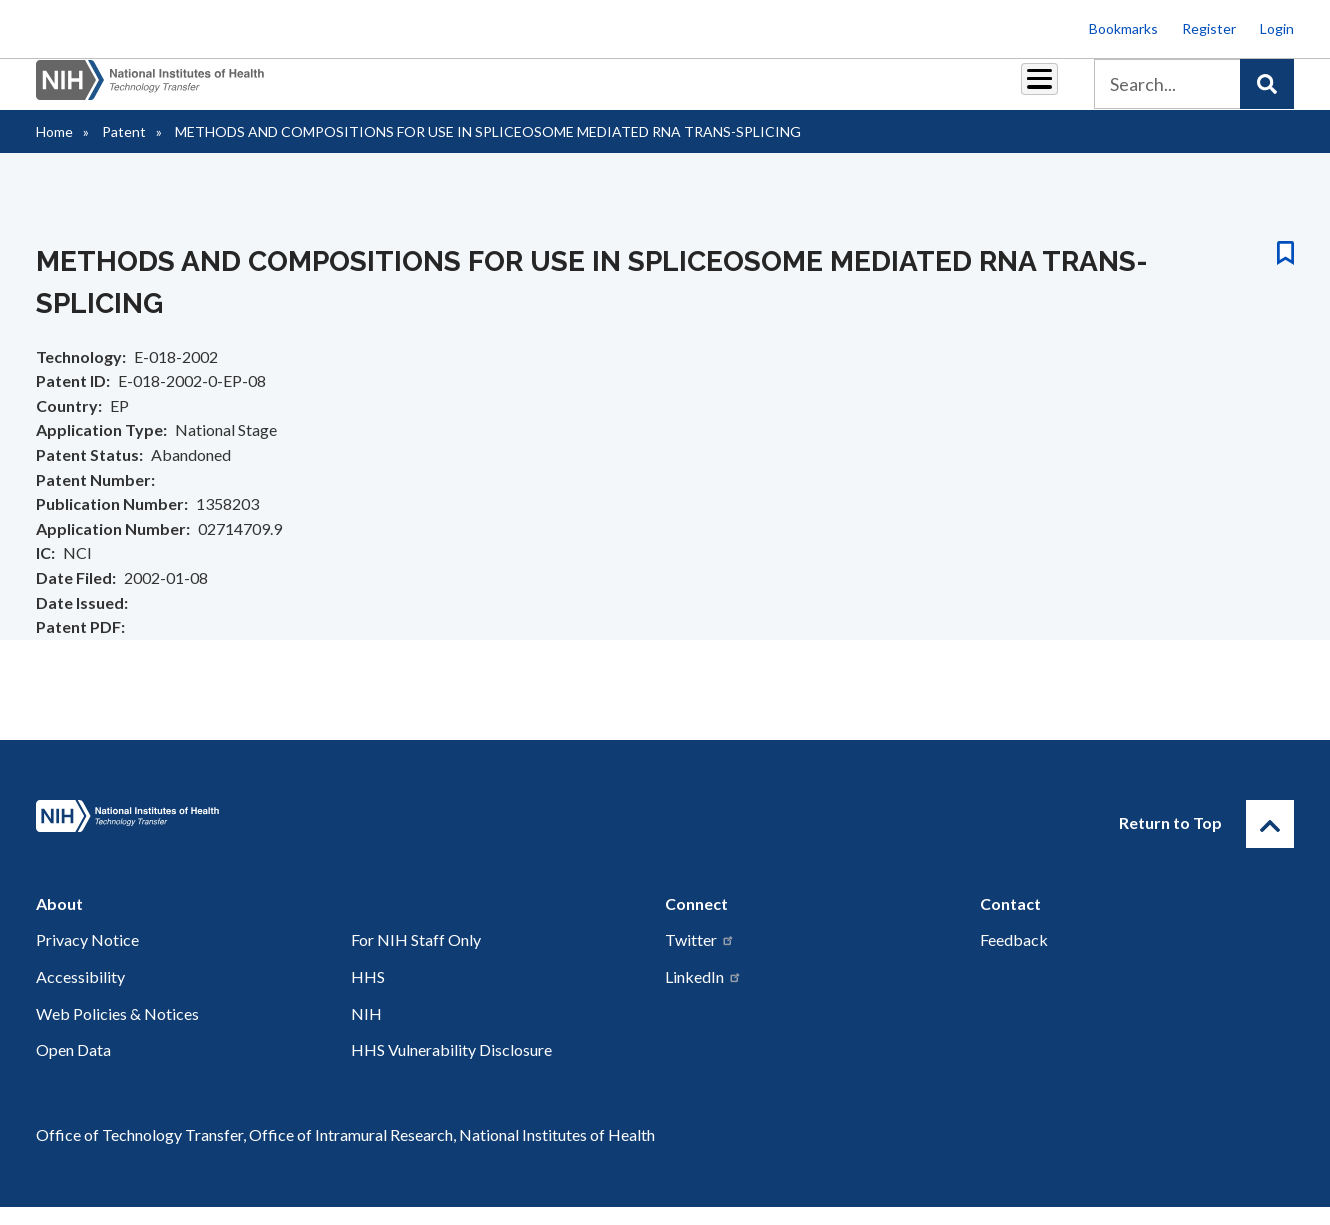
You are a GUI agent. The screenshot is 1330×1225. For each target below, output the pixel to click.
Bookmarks (1123, 28)
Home (54, 149)
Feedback (1014, 957)
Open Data (73, 1067)
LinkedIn (703, 994)
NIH (366, 1031)
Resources (764, 91)
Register (1209, 28)
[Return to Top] (1270, 842)
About (1021, 91)
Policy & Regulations (899, 91)
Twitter (700, 957)
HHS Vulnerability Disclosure (451, 1067)
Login (1277, 28)
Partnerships (474, 91)
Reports (671, 91)
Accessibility (80, 994)
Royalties (580, 91)
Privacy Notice (87, 957)
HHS (368, 994)
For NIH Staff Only (416, 957)
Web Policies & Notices (117, 1031)
